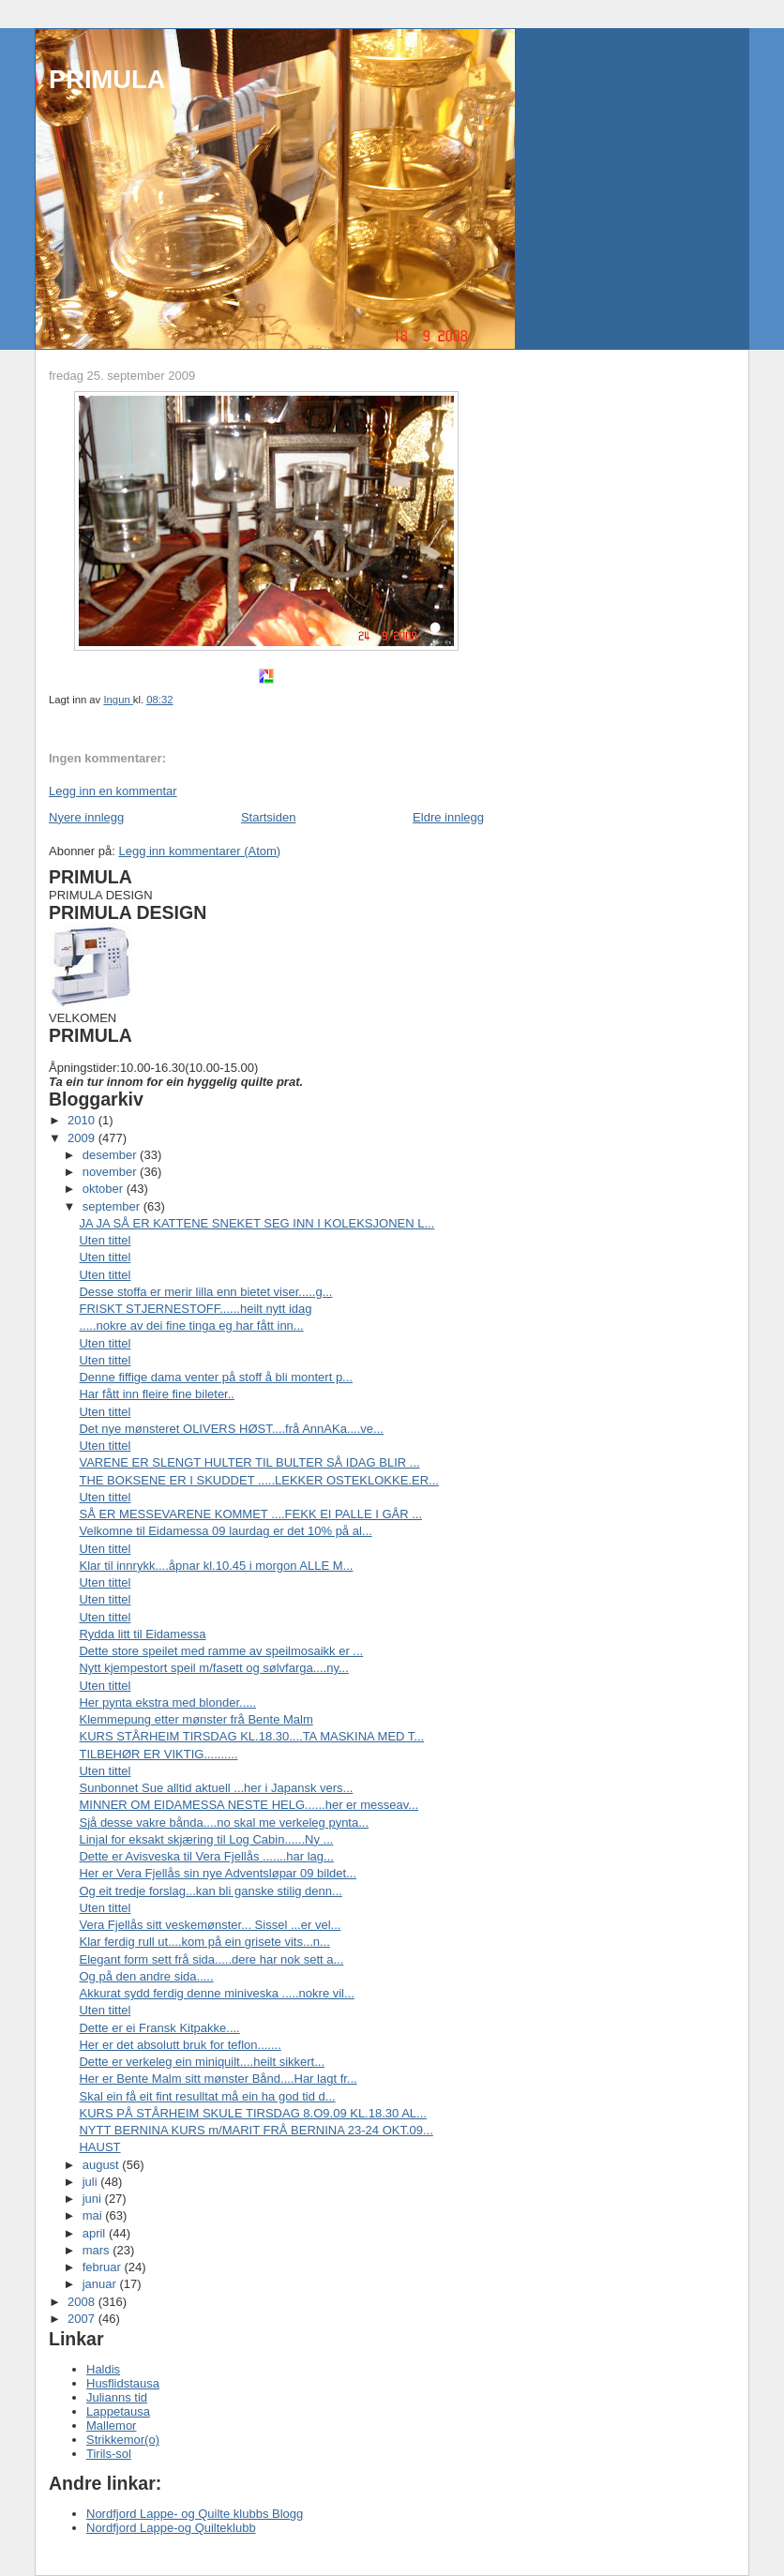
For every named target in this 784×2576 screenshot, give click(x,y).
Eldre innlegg (448, 817)
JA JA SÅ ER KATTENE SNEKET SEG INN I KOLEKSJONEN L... (256, 1223)
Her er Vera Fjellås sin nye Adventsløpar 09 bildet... (217, 1873)
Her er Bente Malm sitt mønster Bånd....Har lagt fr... (217, 2078)
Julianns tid (116, 2397)
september (113, 1206)
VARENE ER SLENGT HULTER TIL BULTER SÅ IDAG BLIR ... (249, 1462)
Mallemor (111, 2425)
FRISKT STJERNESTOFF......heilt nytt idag (195, 1309)
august (103, 2165)
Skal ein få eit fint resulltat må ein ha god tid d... (207, 2096)
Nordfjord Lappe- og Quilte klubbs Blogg (194, 2514)
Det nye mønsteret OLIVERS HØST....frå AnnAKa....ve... (231, 1429)
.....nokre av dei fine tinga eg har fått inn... (191, 1325)
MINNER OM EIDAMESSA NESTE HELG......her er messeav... (248, 1805)
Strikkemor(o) (122, 2440)
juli (92, 2182)
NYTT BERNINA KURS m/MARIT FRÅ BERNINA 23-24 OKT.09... (255, 2130)
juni (94, 2199)
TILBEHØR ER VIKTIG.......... (158, 1754)
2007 (83, 2319)
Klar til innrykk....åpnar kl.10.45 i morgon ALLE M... (216, 1566)
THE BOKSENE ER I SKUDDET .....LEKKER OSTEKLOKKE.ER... (258, 1480)
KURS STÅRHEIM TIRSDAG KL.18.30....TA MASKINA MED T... (251, 1736)
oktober (105, 1189)
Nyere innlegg (86, 817)
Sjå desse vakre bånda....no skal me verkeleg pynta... (224, 1822)
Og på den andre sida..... (146, 1976)
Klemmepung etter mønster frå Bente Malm (195, 1719)
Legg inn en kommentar (113, 791)
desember (111, 1155)
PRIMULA (107, 79)
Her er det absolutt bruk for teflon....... (179, 2045)
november (111, 1172)
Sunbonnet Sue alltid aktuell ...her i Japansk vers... (216, 1788)
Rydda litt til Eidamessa (142, 1634)
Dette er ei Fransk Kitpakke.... (159, 2028)
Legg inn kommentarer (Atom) (199, 851)
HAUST (99, 2147)
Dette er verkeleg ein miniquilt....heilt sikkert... (201, 2062)
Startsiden (268, 817)
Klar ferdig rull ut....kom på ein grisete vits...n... (204, 1942)
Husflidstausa (122, 2383)
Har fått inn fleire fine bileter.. (156, 1394)
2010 (83, 1120)
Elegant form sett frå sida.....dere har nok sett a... (211, 1959)
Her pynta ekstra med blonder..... (167, 1702)
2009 (83, 1138)
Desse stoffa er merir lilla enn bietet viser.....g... (205, 1292)
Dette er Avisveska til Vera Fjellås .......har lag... (206, 1856)
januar (101, 2284)
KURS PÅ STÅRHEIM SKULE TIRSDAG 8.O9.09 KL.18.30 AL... (252, 2113)
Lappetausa (118, 2411)
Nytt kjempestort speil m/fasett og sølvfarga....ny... (213, 1668)
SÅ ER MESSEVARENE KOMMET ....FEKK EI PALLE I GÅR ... (250, 1514)
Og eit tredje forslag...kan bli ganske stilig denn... (210, 1891)
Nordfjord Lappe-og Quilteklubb (171, 2528)
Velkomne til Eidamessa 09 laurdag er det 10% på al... (225, 1531)
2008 (83, 2302)
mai (94, 2215)
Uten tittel (104, 1240)
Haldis (103, 2369)
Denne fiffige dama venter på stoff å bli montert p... (215, 1377)
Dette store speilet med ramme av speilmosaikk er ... (221, 1651)
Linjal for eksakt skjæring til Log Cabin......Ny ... (206, 1839)
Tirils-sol (108, 2454)
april (96, 2233)
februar (104, 2267)
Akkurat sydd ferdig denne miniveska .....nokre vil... (216, 1993)
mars (98, 2250)
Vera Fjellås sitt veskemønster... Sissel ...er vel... (209, 1925)
